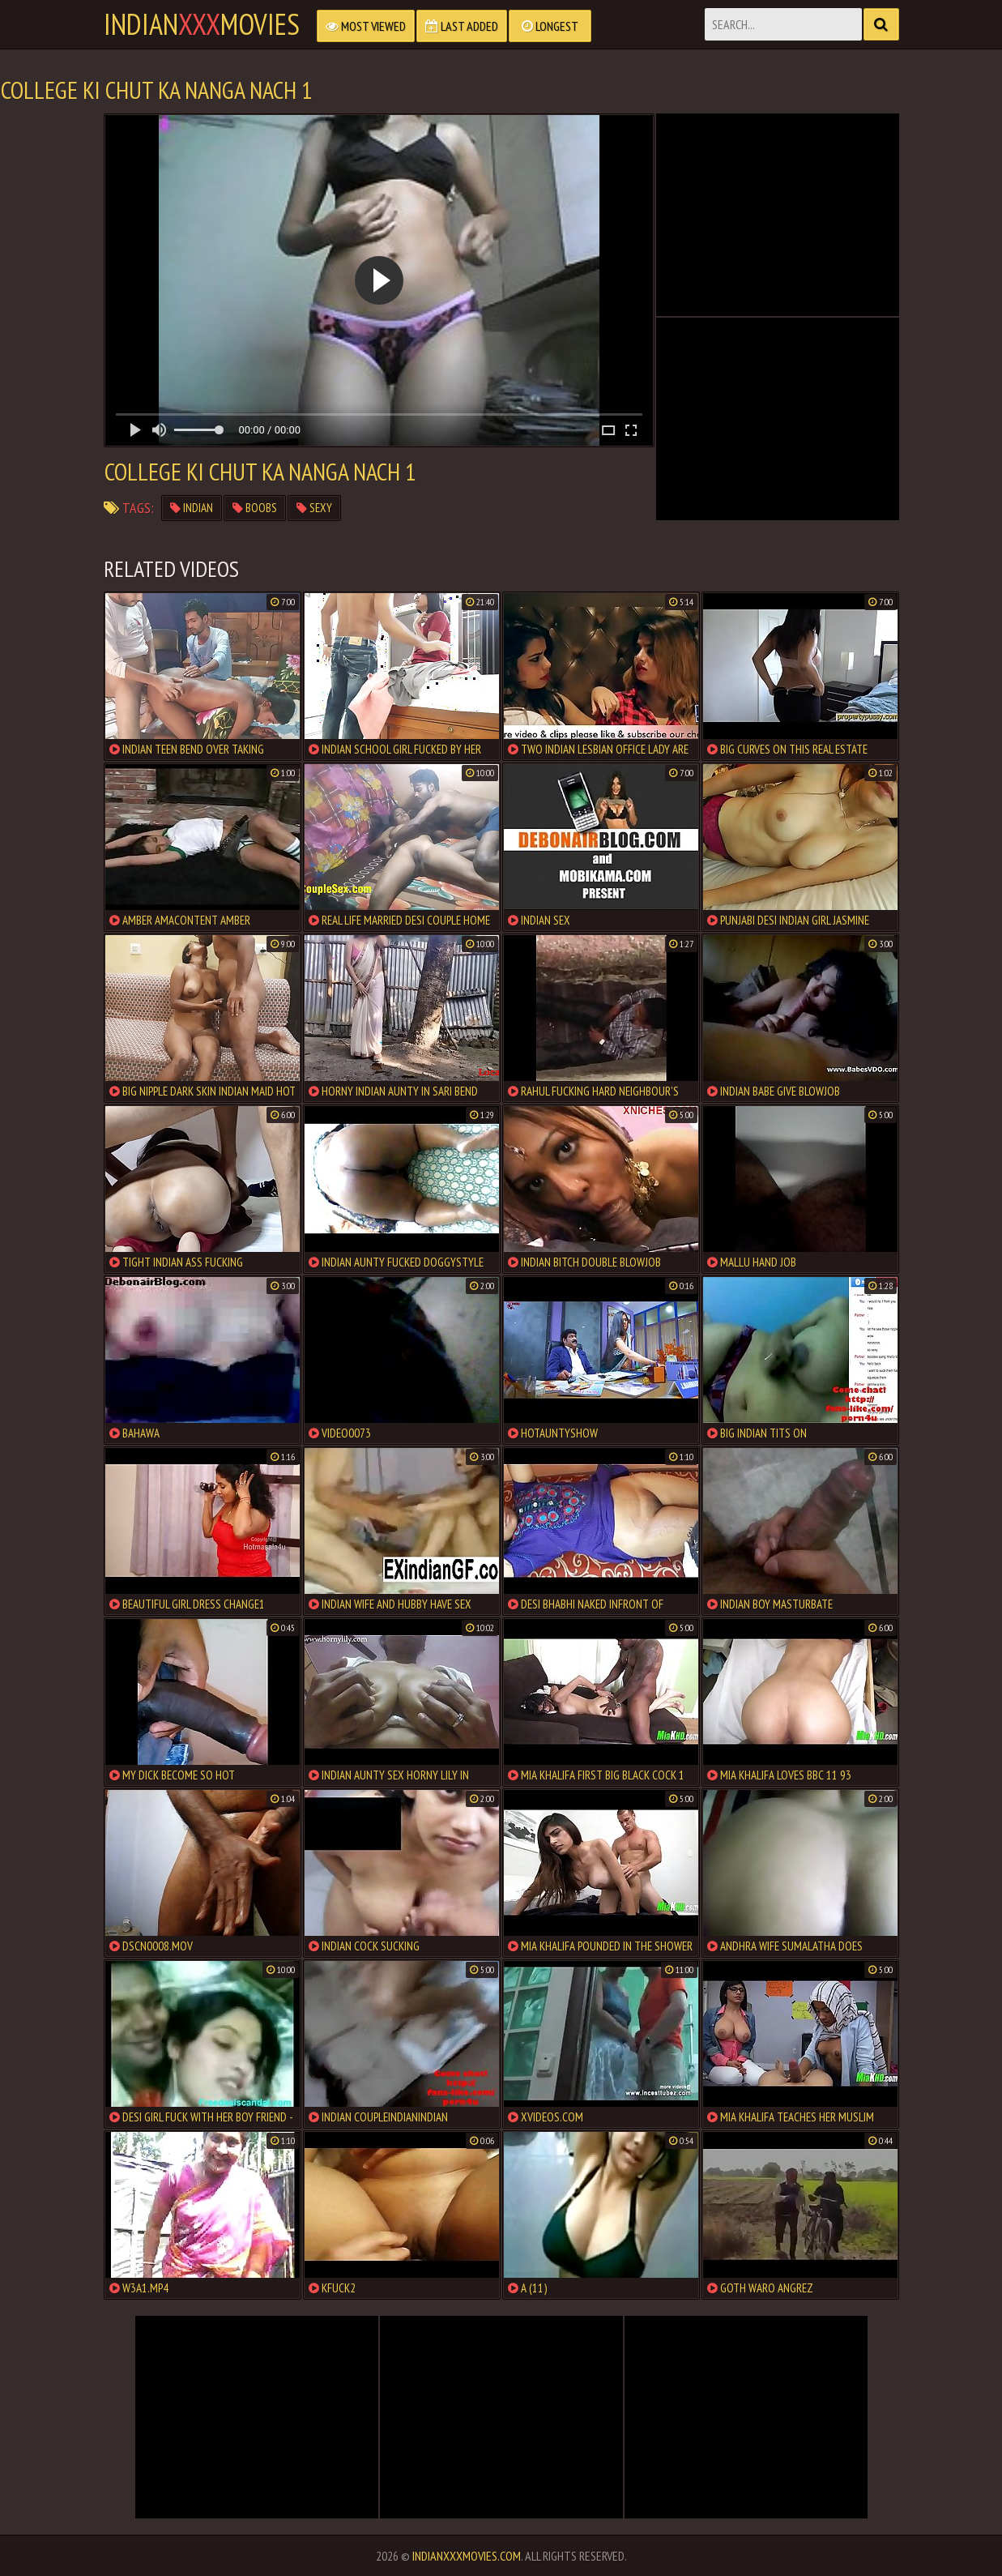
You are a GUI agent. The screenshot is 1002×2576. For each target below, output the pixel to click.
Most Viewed (366, 26)
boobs (254, 507)
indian (191, 507)
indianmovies (202, 24)
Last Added (461, 26)
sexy (314, 507)
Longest (550, 26)
